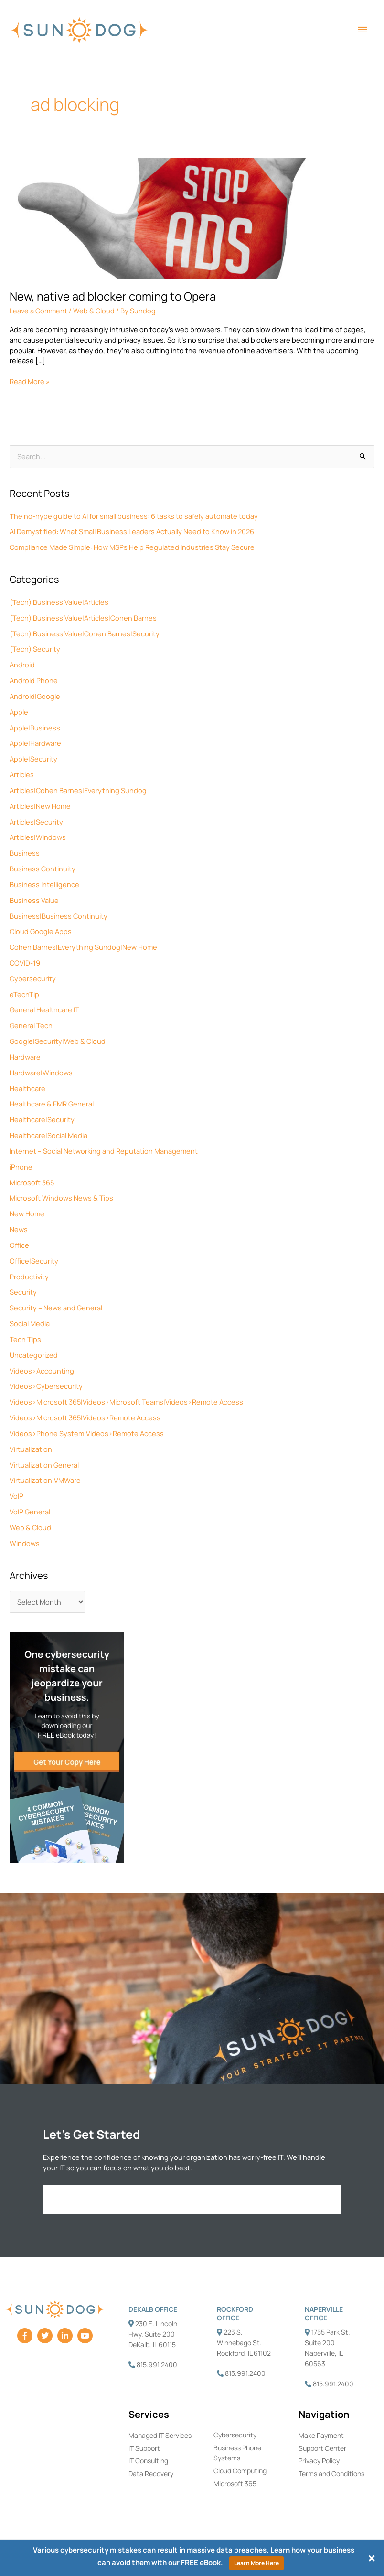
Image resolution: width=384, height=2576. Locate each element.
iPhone (21, 1166)
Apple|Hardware (35, 743)
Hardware (25, 1057)
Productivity (29, 1276)
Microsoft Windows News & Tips (61, 1197)
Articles (22, 774)
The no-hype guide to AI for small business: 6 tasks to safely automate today (134, 516)
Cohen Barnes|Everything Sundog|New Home (83, 947)
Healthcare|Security (42, 1119)
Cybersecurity (33, 978)
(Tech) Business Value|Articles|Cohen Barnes (83, 618)
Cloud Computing (240, 2470)
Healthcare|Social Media (48, 1135)
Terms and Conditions (331, 2473)
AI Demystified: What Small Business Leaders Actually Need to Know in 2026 (132, 531)
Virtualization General (44, 1465)
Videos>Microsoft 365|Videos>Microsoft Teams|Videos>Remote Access (126, 1401)
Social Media (30, 1323)
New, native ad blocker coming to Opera (113, 296)
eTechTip (24, 994)
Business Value (34, 900)
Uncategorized (34, 1355)
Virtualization (31, 1449)
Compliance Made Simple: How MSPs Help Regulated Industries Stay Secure (132, 547)
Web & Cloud (30, 1527)
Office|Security (34, 1261)
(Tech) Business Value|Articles (59, 602)
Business (25, 853)
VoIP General (30, 1511)
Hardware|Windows (41, 1072)
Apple (19, 712)
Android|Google (35, 696)
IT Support (144, 2448)
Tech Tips (25, 1339)
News (19, 1229)
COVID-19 (25, 962)
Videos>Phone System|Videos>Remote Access (87, 1433)
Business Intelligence (44, 884)
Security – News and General (56, 1307)
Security (23, 1292)
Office (19, 1245)
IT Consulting (148, 2460)
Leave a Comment (38, 310)
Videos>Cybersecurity (46, 1386)
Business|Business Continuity (58, 916)
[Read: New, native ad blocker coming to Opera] (192, 217)
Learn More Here (256, 2563)
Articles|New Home (40, 806)
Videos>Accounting (42, 1370)
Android (22, 664)
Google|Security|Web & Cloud (58, 1041)
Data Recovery (150, 2473)
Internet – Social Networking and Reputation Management (104, 1151)
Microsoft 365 (32, 1182)
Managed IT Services (160, 2435)
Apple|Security (33, 758)
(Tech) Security (35, 649)
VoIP (16, 1496)
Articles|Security (36, 821)
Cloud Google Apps (41, 931)
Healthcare (27, 1088)
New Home (27, 1213)
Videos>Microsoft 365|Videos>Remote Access (85, 1417)
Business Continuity (42, 868)
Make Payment (321, 2435)
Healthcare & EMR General (52, 1103)
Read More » (30, 381)
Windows (25, 1543)
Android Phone (34, 680)
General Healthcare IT (44, 1009)
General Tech (31, 1025)
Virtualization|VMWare (45, 1480)
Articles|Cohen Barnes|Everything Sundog (78, 790)
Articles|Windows (38, 837)
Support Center (322, 2448)
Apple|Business (35, 727)
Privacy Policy (319, 2460)
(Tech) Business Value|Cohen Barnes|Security (85, 633)
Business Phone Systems (237, 2453)
